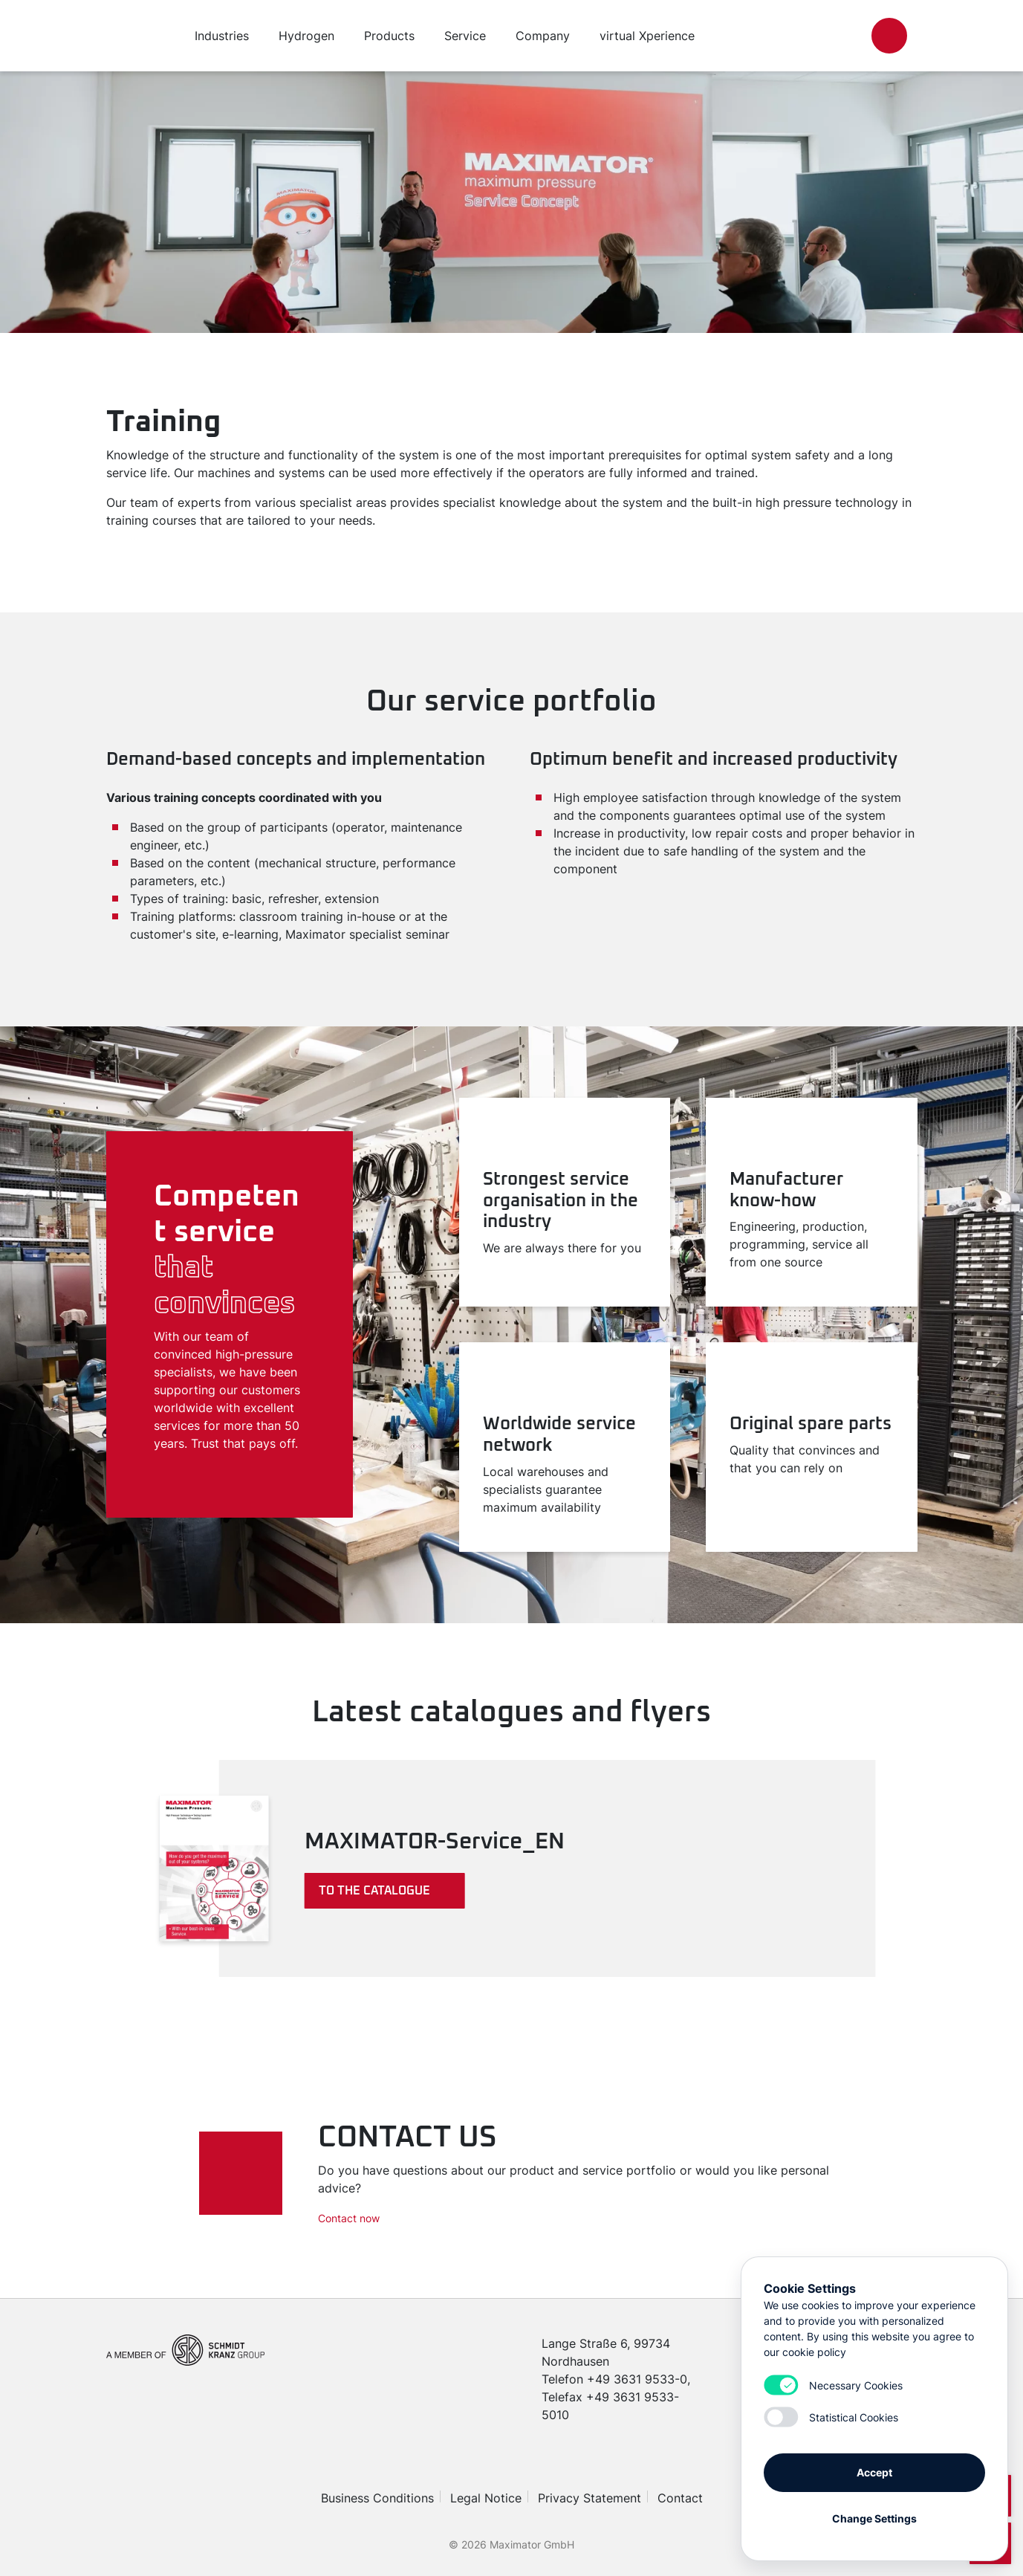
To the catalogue (374, 1891)
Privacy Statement (589, 2498)
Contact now (349, 2218)
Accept (874, 2472)
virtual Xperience (647, 35)
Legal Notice (486, 2498)
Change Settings (874, 2518)
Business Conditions (377, 2498)
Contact (680, 2498)
